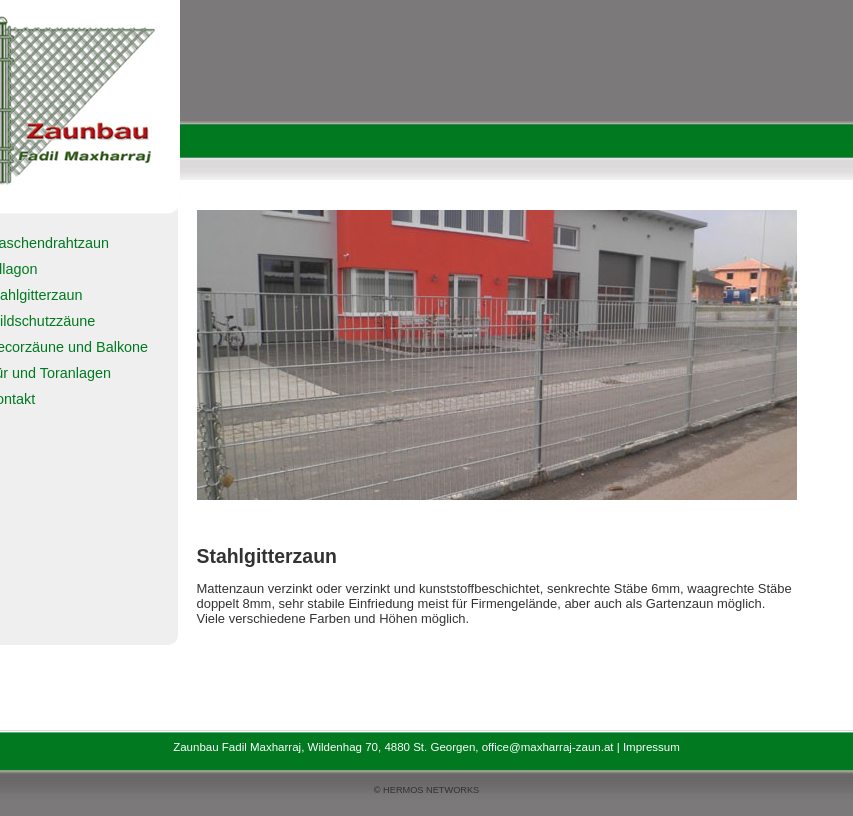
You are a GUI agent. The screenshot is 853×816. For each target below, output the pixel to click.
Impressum (651, 747)
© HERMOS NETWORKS (426, 790)
